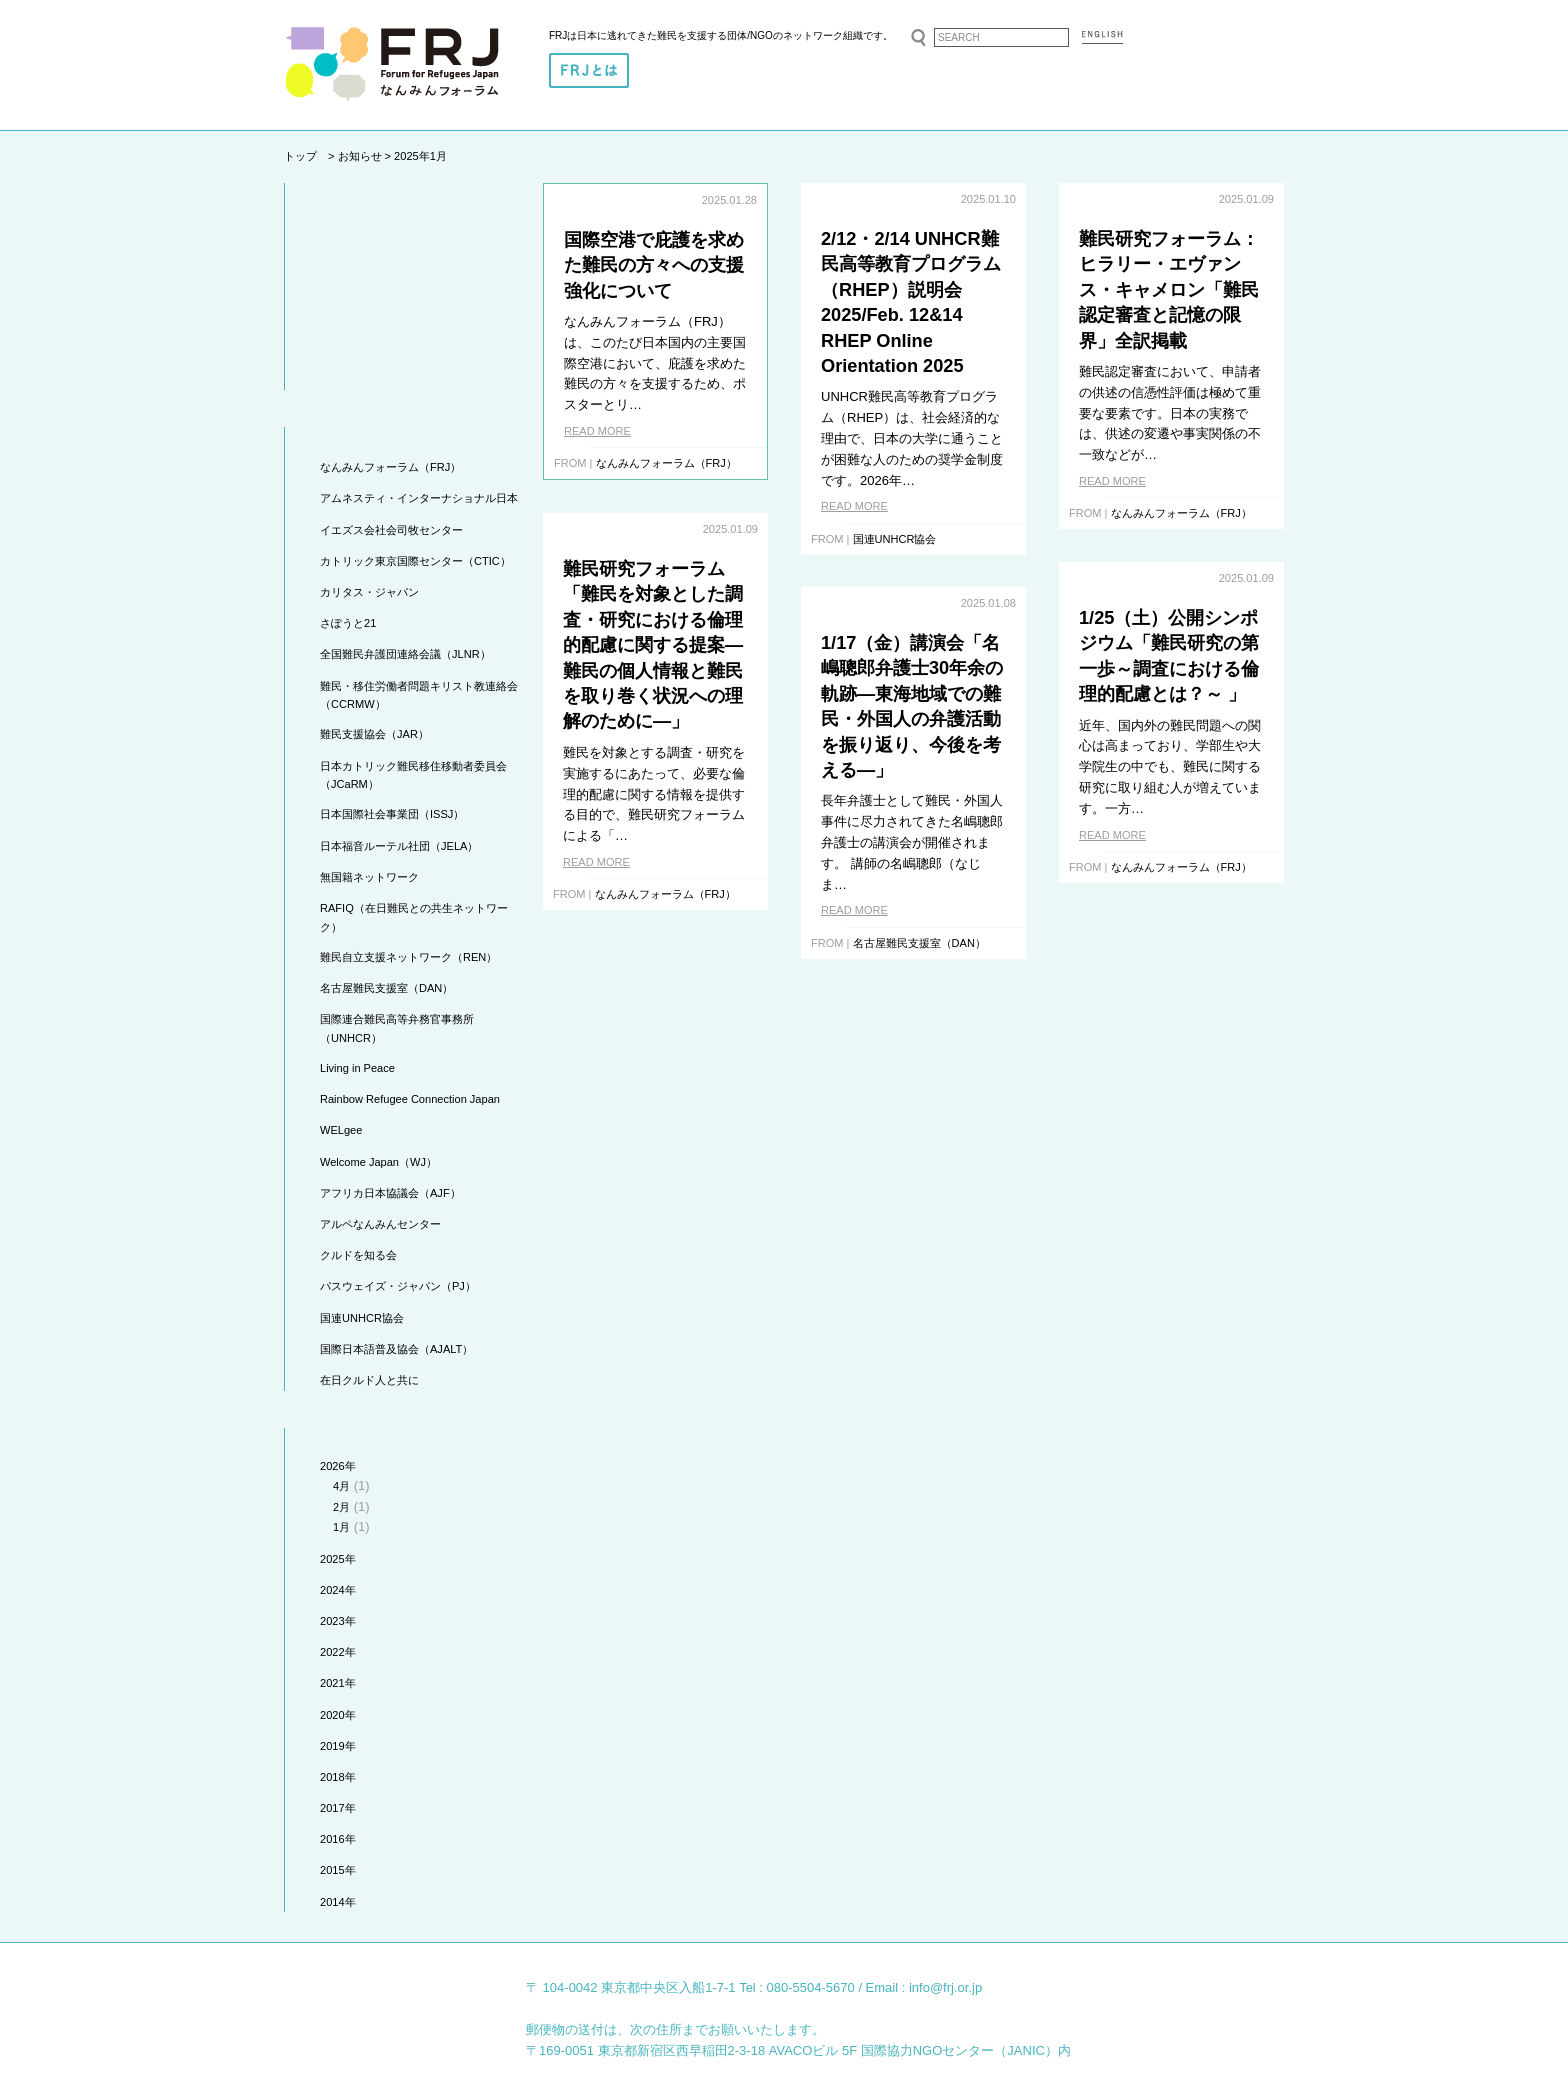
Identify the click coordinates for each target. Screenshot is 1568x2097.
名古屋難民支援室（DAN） (386, 988)
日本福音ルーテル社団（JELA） (399, 846)
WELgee (341, 1130)
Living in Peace (357, 1068)
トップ (300, 156)
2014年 (338, 1902)
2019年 (338, 1746)
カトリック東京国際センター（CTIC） (415, 561)
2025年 (338, 1559)
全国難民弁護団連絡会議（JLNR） (405, 654)
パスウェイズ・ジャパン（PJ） (398, 1286)
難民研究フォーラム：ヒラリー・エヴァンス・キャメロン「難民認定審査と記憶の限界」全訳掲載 (1169, 290)
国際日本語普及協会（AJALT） (396, 1349)
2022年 (338, 1652)
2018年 (338, 1777)
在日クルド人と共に (369, 1380)
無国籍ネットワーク (369, 877)
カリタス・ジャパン (369, 592)
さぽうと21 (348, 623)
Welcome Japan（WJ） (378, 1162)
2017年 (338, 1808)
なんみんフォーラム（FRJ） (390, 467)
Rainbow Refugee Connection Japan (410, 1099)
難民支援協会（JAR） (374, 734)
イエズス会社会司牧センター (391, 530)
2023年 (338, 1621)
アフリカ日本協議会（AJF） (390, 1193)
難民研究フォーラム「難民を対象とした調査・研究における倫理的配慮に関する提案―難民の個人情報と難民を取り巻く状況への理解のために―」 (653, 645)
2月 (341, 1507)
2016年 (338, 1839)
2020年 (338, 1715)
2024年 (338, 1590)
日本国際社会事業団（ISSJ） (392, 814)
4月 (341, 1486)
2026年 (338, 1466)
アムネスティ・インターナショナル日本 (419, 498)
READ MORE (597, 431)
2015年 (338, 1870)
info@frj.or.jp (945, 1987)
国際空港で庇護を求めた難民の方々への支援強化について (654, 265)
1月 (341, 1527)
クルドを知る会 (358, 1255)
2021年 (338, 1683)
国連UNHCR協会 (362, 1318)
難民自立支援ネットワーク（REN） (408, 957)
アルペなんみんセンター (380, 1224)
